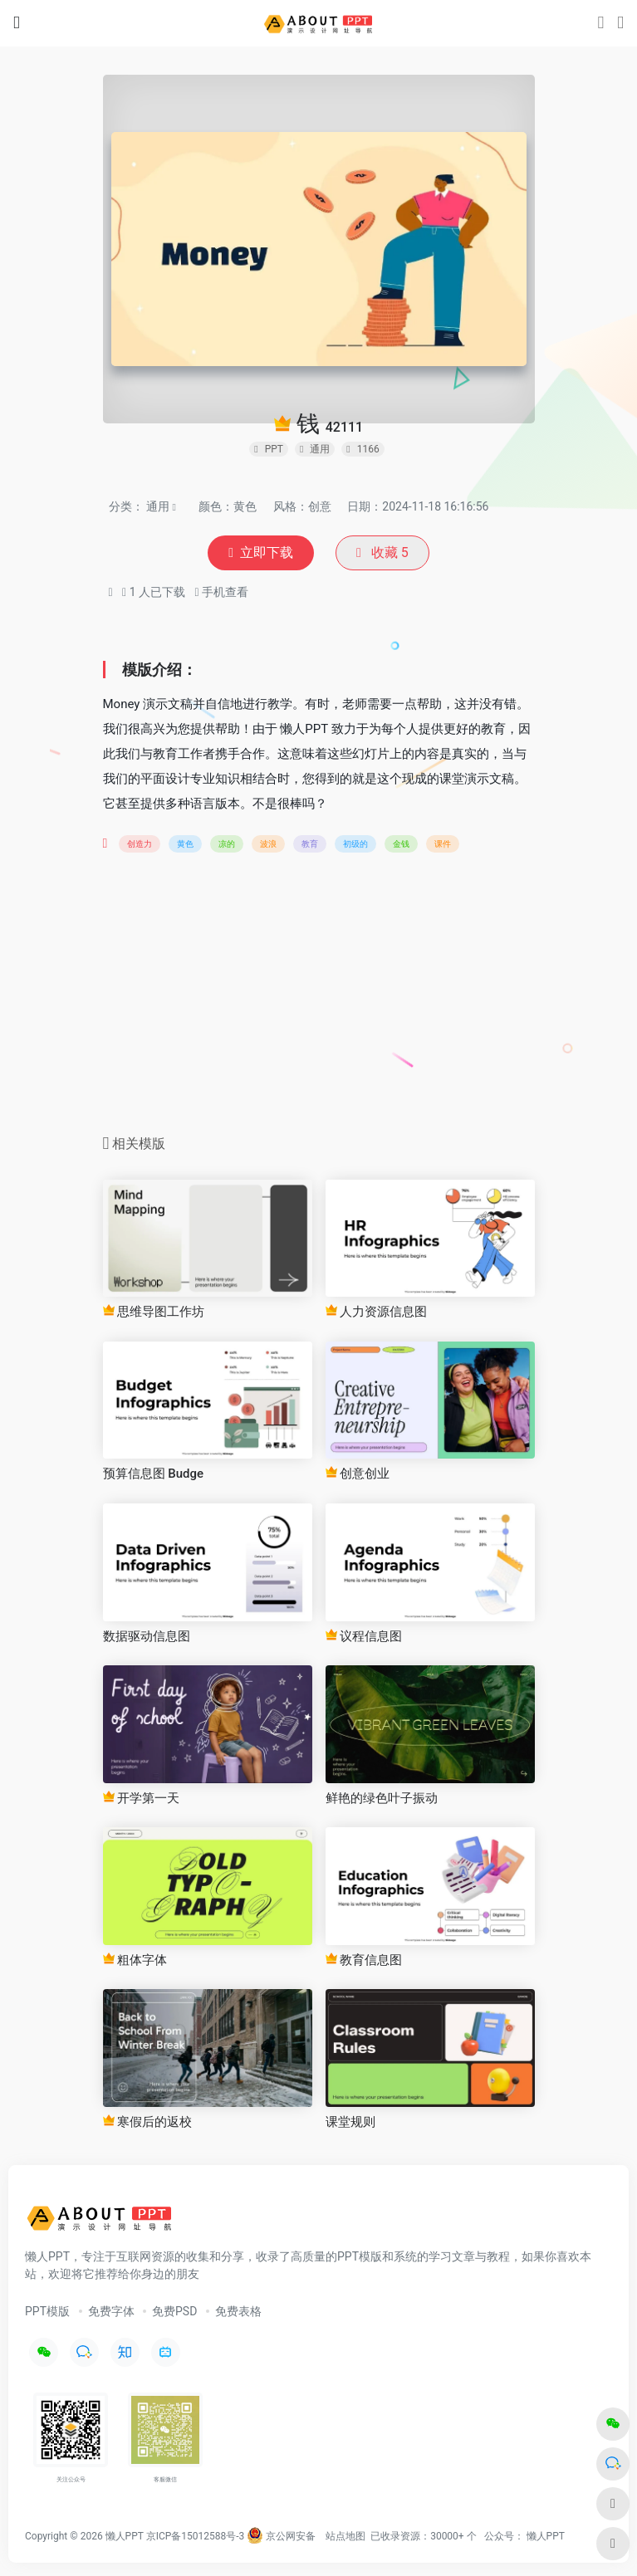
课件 (442, 843)
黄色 (185, 843)
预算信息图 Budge (153, 1473)
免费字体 (111, 2311)
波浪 (268, 843)
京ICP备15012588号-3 (195, 2536)
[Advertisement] (319, 998)
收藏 (382, 552)
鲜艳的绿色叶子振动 (382, 1798)
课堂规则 (350, 2121)
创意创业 (358, 1473)
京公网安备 (281, 2536)
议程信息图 (364, 1636)
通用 (157, 506)
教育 (309, 843)
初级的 (355, 843)
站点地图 (345, 2536)
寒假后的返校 (148, 2121)
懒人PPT (546, 2536)
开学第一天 (141, 1798)
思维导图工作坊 (154, 1311)
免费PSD (174, 2311)
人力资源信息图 (377, 1311)
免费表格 (238, 2311)
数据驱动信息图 (146, 1636)
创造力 (139, 843)
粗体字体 (135, 1960)
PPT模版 (47, 2311)
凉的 (226, 843)
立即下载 (260, 552)
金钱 (401, 843)
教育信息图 (364, 1960)
